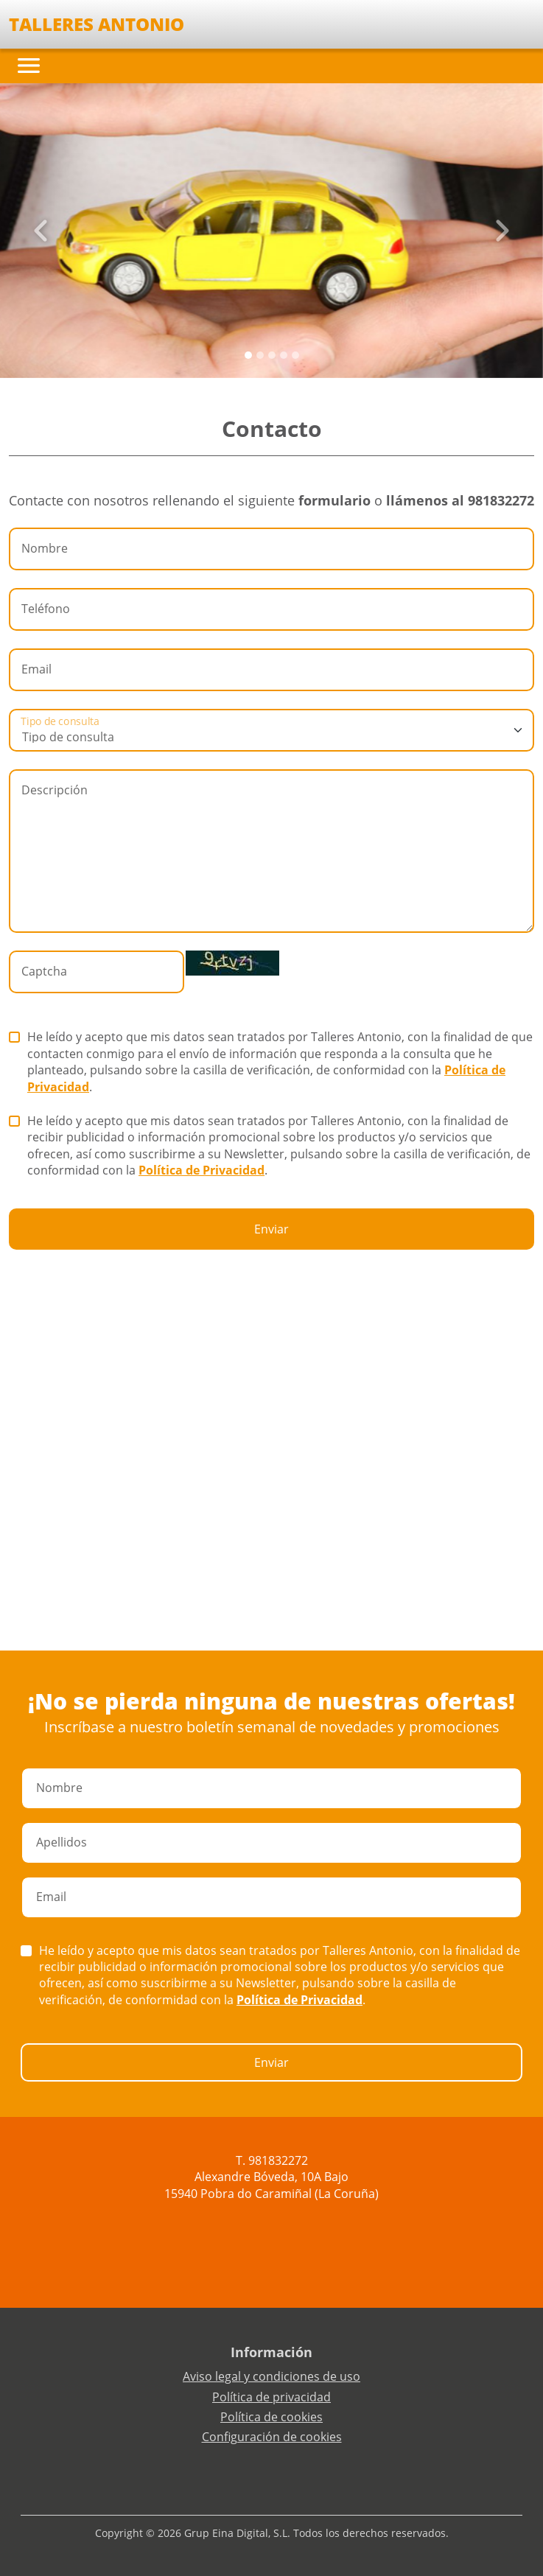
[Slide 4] (295, 355)
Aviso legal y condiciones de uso (271, 2376)
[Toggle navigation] (29, 66)
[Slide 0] (248, 355)
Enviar (271, 1229)
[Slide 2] (272, 355)
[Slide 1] (260, 355)
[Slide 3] (283, 355)
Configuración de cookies (272, 2437)
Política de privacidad (271, 2397)
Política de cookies (271, 2417)
